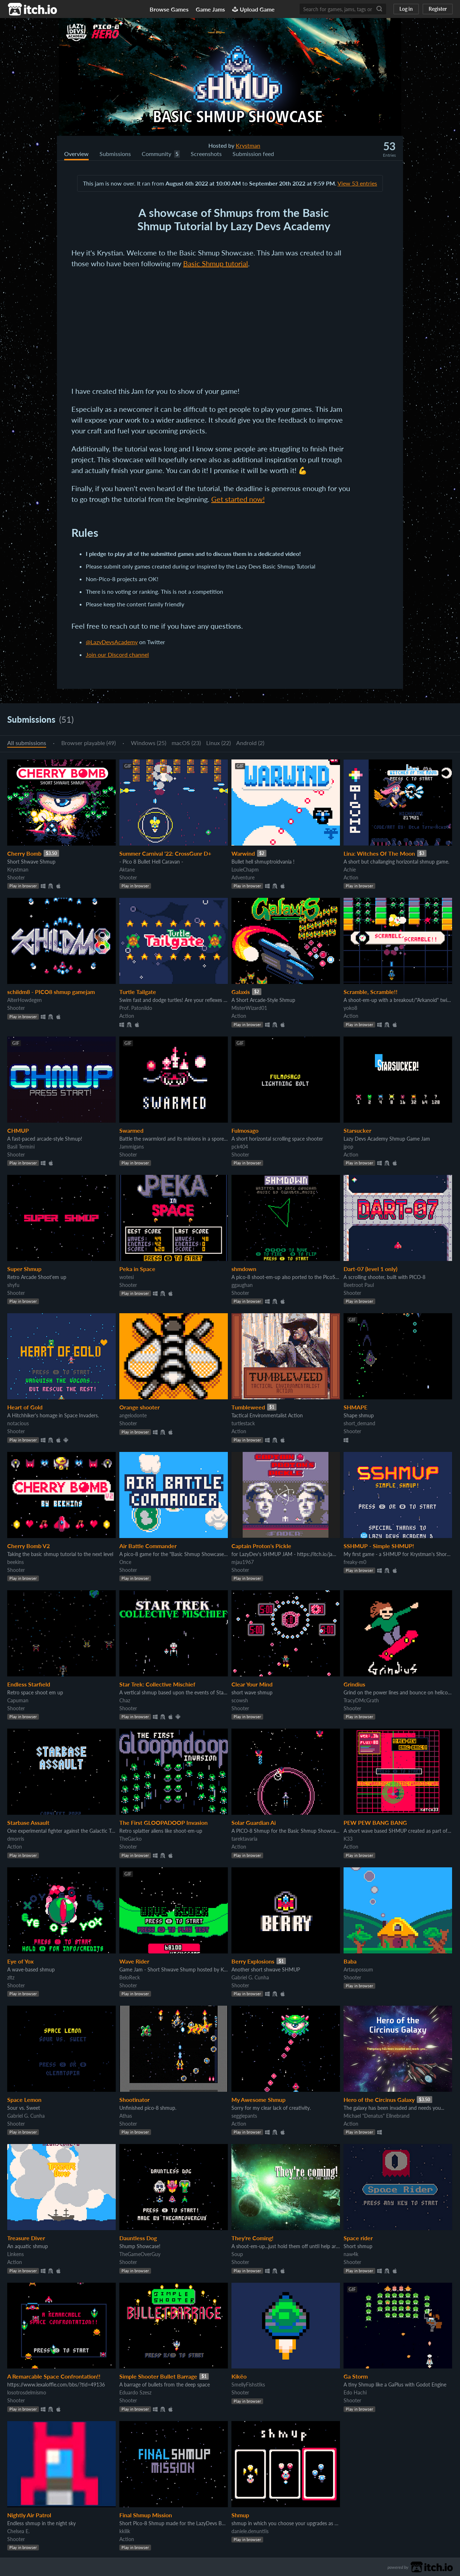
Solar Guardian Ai (253, 1822)
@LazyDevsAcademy (112, 641)
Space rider (358, 2237)
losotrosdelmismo (26, 2392)
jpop (348, 1147)
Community (156, 153)
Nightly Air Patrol (29, 2515)
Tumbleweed (248, 1407)
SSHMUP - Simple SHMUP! (379, 1545)
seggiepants (244, 2116)
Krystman (248, 145)
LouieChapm (245, 869)
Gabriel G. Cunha (250, 1977)
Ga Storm (356, 2376)
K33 (348, 1839)
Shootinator (134, 2099)
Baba (350, 1961)
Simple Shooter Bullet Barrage (158, 2376)
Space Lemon (24, 2099)
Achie (350, 869)
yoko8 (350, 1008)
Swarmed (131, 1130)
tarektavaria (244, 1839)
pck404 (239, 1147)
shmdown (243, 1268)
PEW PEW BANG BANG (375, 1822)
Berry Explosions (252, 1961)
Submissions (115, 153)
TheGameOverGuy (139, 2254)
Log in (406, 9)
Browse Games (169, 9)
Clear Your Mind (252, 1684)
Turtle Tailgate (137, 991)
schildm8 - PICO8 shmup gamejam (51, 991)
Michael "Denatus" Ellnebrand (377, 2116)
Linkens (15, 2254)
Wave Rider (134, 1961)
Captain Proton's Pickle (261, 1545)
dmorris (15, 1839)
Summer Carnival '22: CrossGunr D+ (165, 853)
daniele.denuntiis (250, 2531)
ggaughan (242, 1285)
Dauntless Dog (138, 2237)
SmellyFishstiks (248, 2384)
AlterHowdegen (24, 1000)
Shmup (240, 2515)
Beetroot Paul (359, 1285)
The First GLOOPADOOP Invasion (163, 1822)
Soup (237, 2254)
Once (125, 1562)
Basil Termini (21, 1147)
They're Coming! (252, 2237)
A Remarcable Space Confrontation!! (54, 2376)
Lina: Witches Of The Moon (379, 853)
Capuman (17, 1700)
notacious (18, 1423)
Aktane (127, 869)
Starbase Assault (28, 1822)
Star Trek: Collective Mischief (157, 1684)
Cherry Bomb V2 (28, 1545)
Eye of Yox (20, 1961)
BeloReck (129, 1977)
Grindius (354, 1684)
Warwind (243, 853)
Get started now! (238, 499)
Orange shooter (139, 1407)
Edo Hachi (355, 2392)
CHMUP (18, 1130)
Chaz (124, 1700)
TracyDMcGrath (361, 1700)
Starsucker (357, 1130)
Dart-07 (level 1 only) (370, 1268)
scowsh (239, 1700)
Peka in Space (137, 1268)
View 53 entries (357, 183)
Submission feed (253, 153)
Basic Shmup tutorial (215, 263)
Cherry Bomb (24, 853)
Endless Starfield (28, 1684)
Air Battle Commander (148, 1545)
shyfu (13, 1285)
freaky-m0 (355, 1562)
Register (438, 9)
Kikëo (239, 2376)
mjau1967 (242, 1562)
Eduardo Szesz (135, 2392)
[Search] (379, 9)
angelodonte (133, 1415)
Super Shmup (24, 1268)
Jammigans (131, 1147)
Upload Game (253, 9)
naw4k (351, 2254)
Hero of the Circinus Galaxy (379, 2099)
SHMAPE (355, 1407)
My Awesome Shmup (258, 2099)
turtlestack (243, 1423)
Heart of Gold (25, 1407)
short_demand (359, 1423)
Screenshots (206, 153)
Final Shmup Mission (145, 2515)
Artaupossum (358, 1969)
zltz (10, 1977)
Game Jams (210, 9)
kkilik (124, 2531)
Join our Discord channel (117, 654)
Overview (76, 153)
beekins (15, 1562)
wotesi (126, 1277)
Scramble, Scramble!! (371, 991)
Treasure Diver (26, 2237)
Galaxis (240, 991)
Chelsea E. (18, 2531)
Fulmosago (244, 1130)
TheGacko (130, 1839)
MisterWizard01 (249, 1008)
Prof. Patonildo (135, 1008)
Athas (125, 2116)
